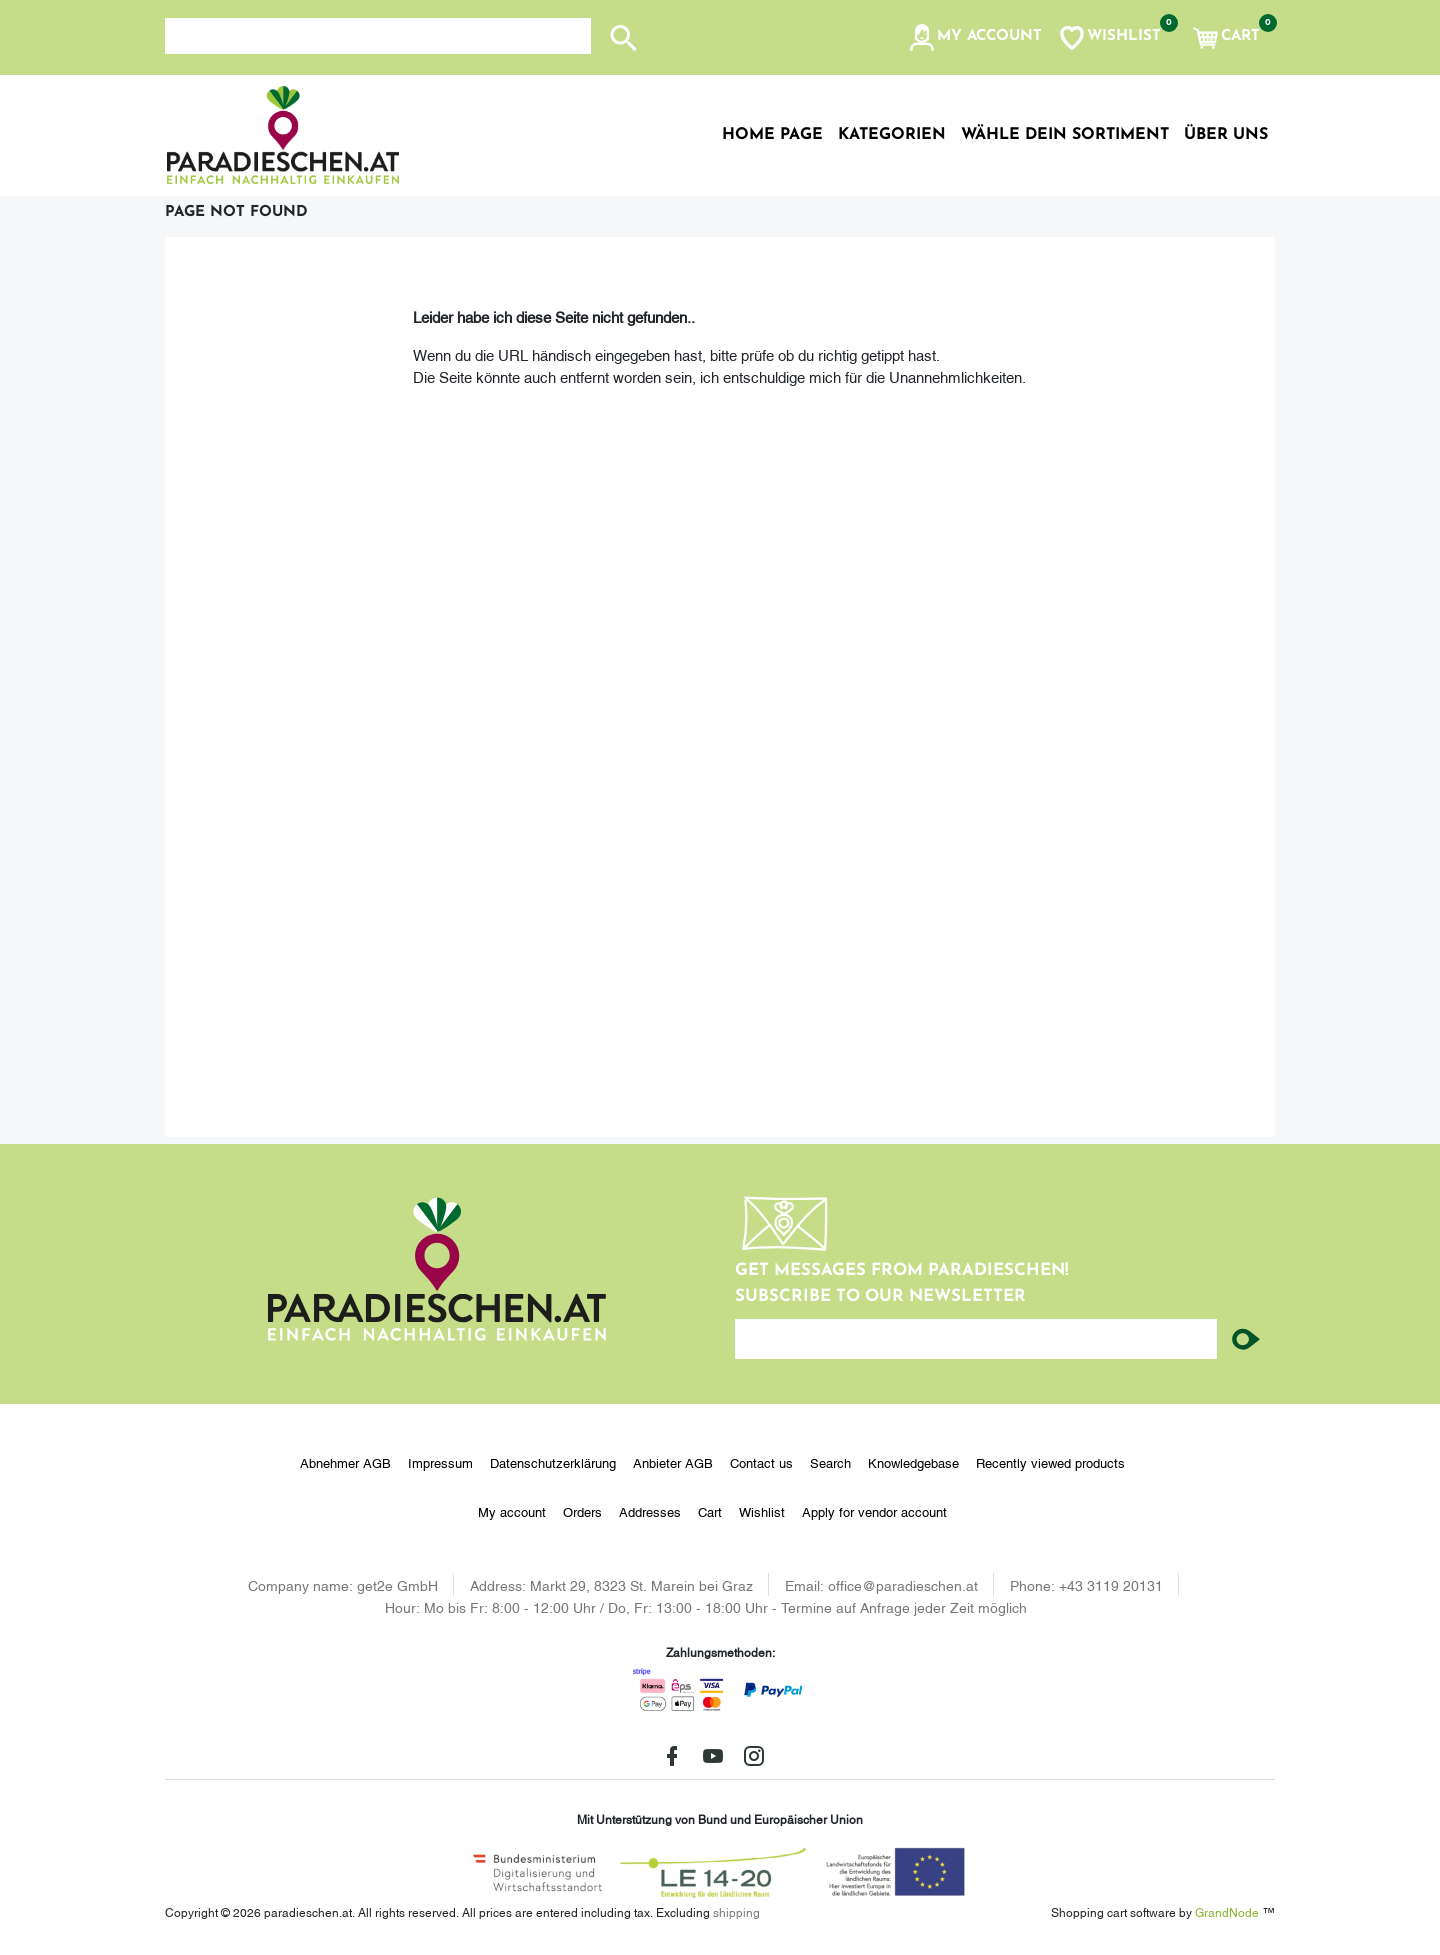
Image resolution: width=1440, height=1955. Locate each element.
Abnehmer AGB (345, 1462)
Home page (772, 135)
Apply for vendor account (874, 1511)
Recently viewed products (1050, 1462)
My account (512, 1511)
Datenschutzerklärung (553, 1462)
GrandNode (1227, 1911)
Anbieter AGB (673, 1462)
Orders (582, 1511)
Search (830, 1462)
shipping (736, 1911)
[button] (974, 38)
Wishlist (762, 1511)
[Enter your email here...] (976, 1339)
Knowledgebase (913, 1462)
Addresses (650, 1511)
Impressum (440, 1462)
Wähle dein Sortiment (1065, 135)
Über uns (1226, 135)
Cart (710, 1511)
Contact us (761, 1462)
